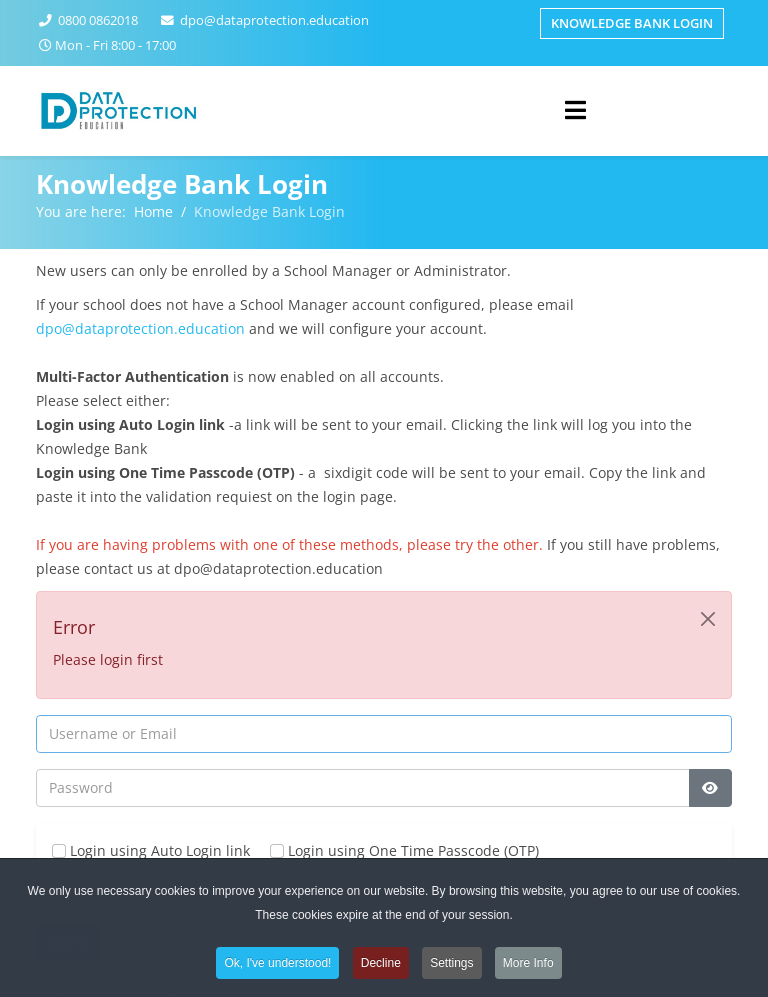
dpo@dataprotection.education (274, 20)
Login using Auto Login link (151, 850)
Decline (381, 968)
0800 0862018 (98, 20)
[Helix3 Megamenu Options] (575, 109)
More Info (528, 968)
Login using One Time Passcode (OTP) (404, 850)
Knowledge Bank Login (632, 23)
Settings (451, 968)
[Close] (708, 619)
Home (153, 211)
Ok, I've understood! (277, 968)
